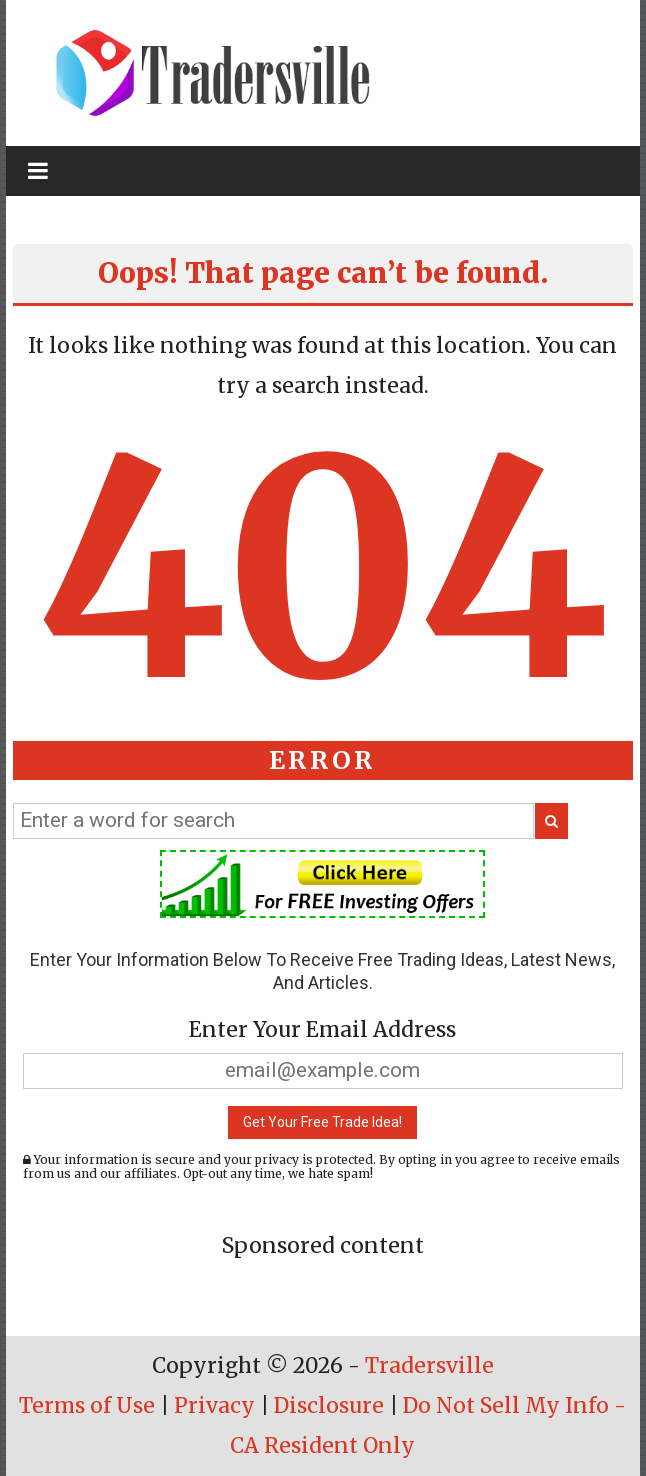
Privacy (214, 1405)
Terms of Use (87, 1405)
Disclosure (329, 1405)
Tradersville (429, 1365)
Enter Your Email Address (322, 1029)
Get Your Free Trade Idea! (322, 1122)
